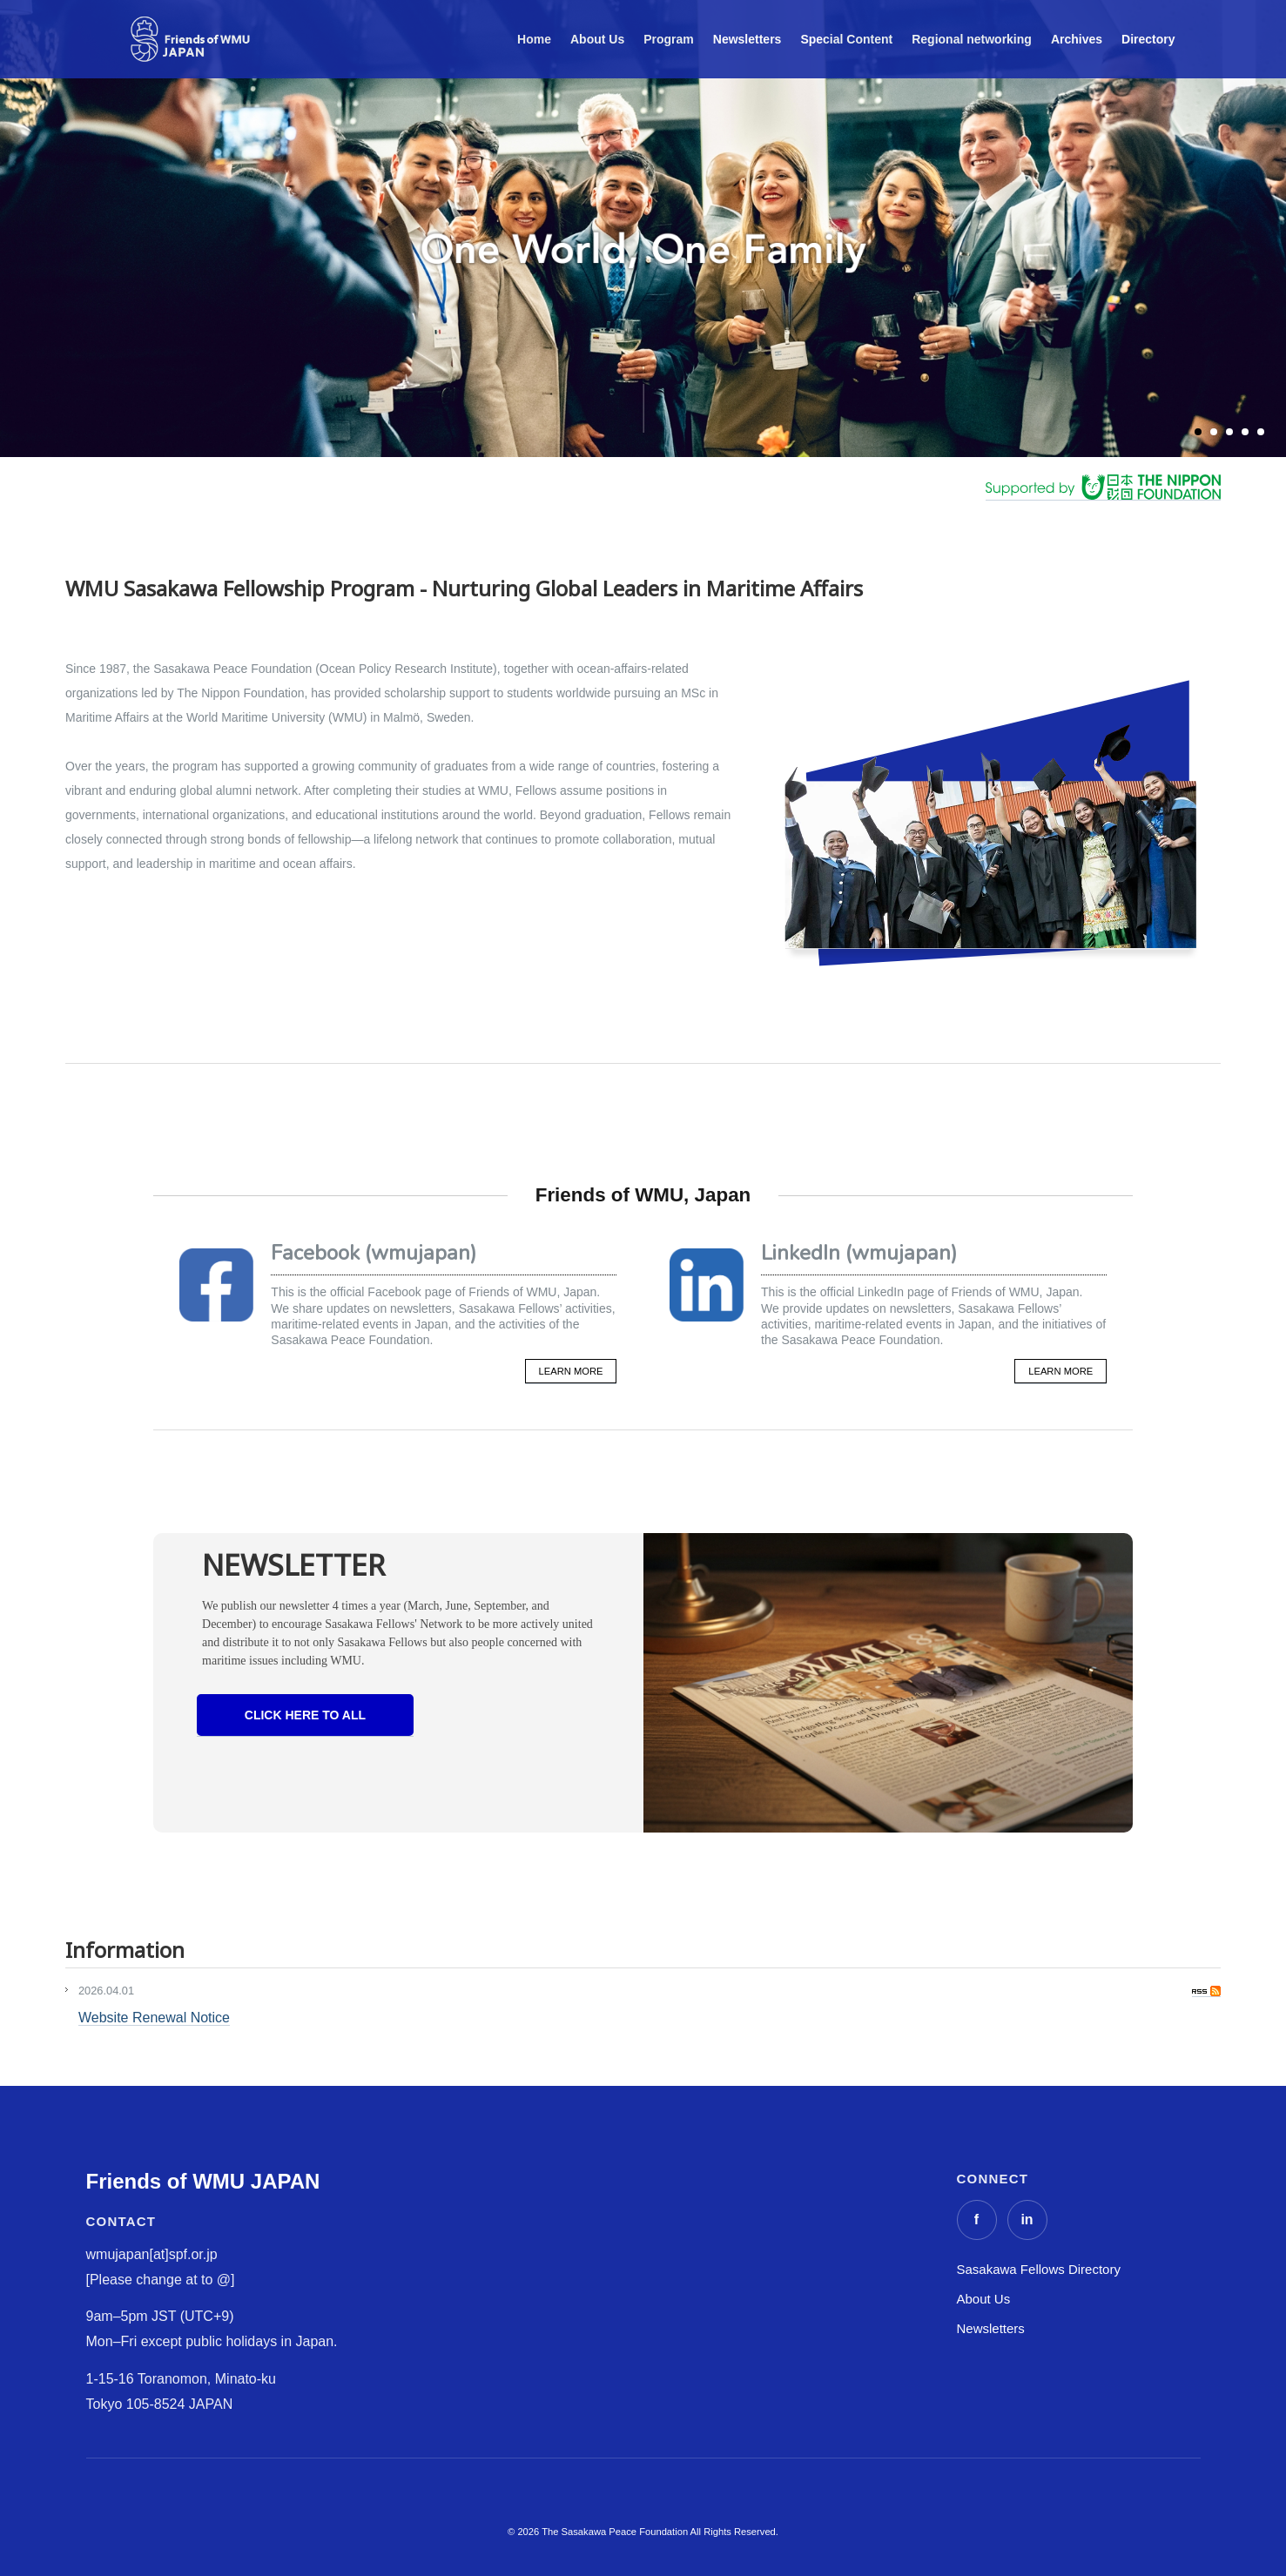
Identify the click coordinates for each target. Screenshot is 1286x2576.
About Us (984, 2298)
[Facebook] (977, 2220)
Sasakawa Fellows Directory (1039, 2269)
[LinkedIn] (1027, 2220)
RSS (1206, 1991)
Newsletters (991, 2328)
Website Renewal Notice (154, 2017)
